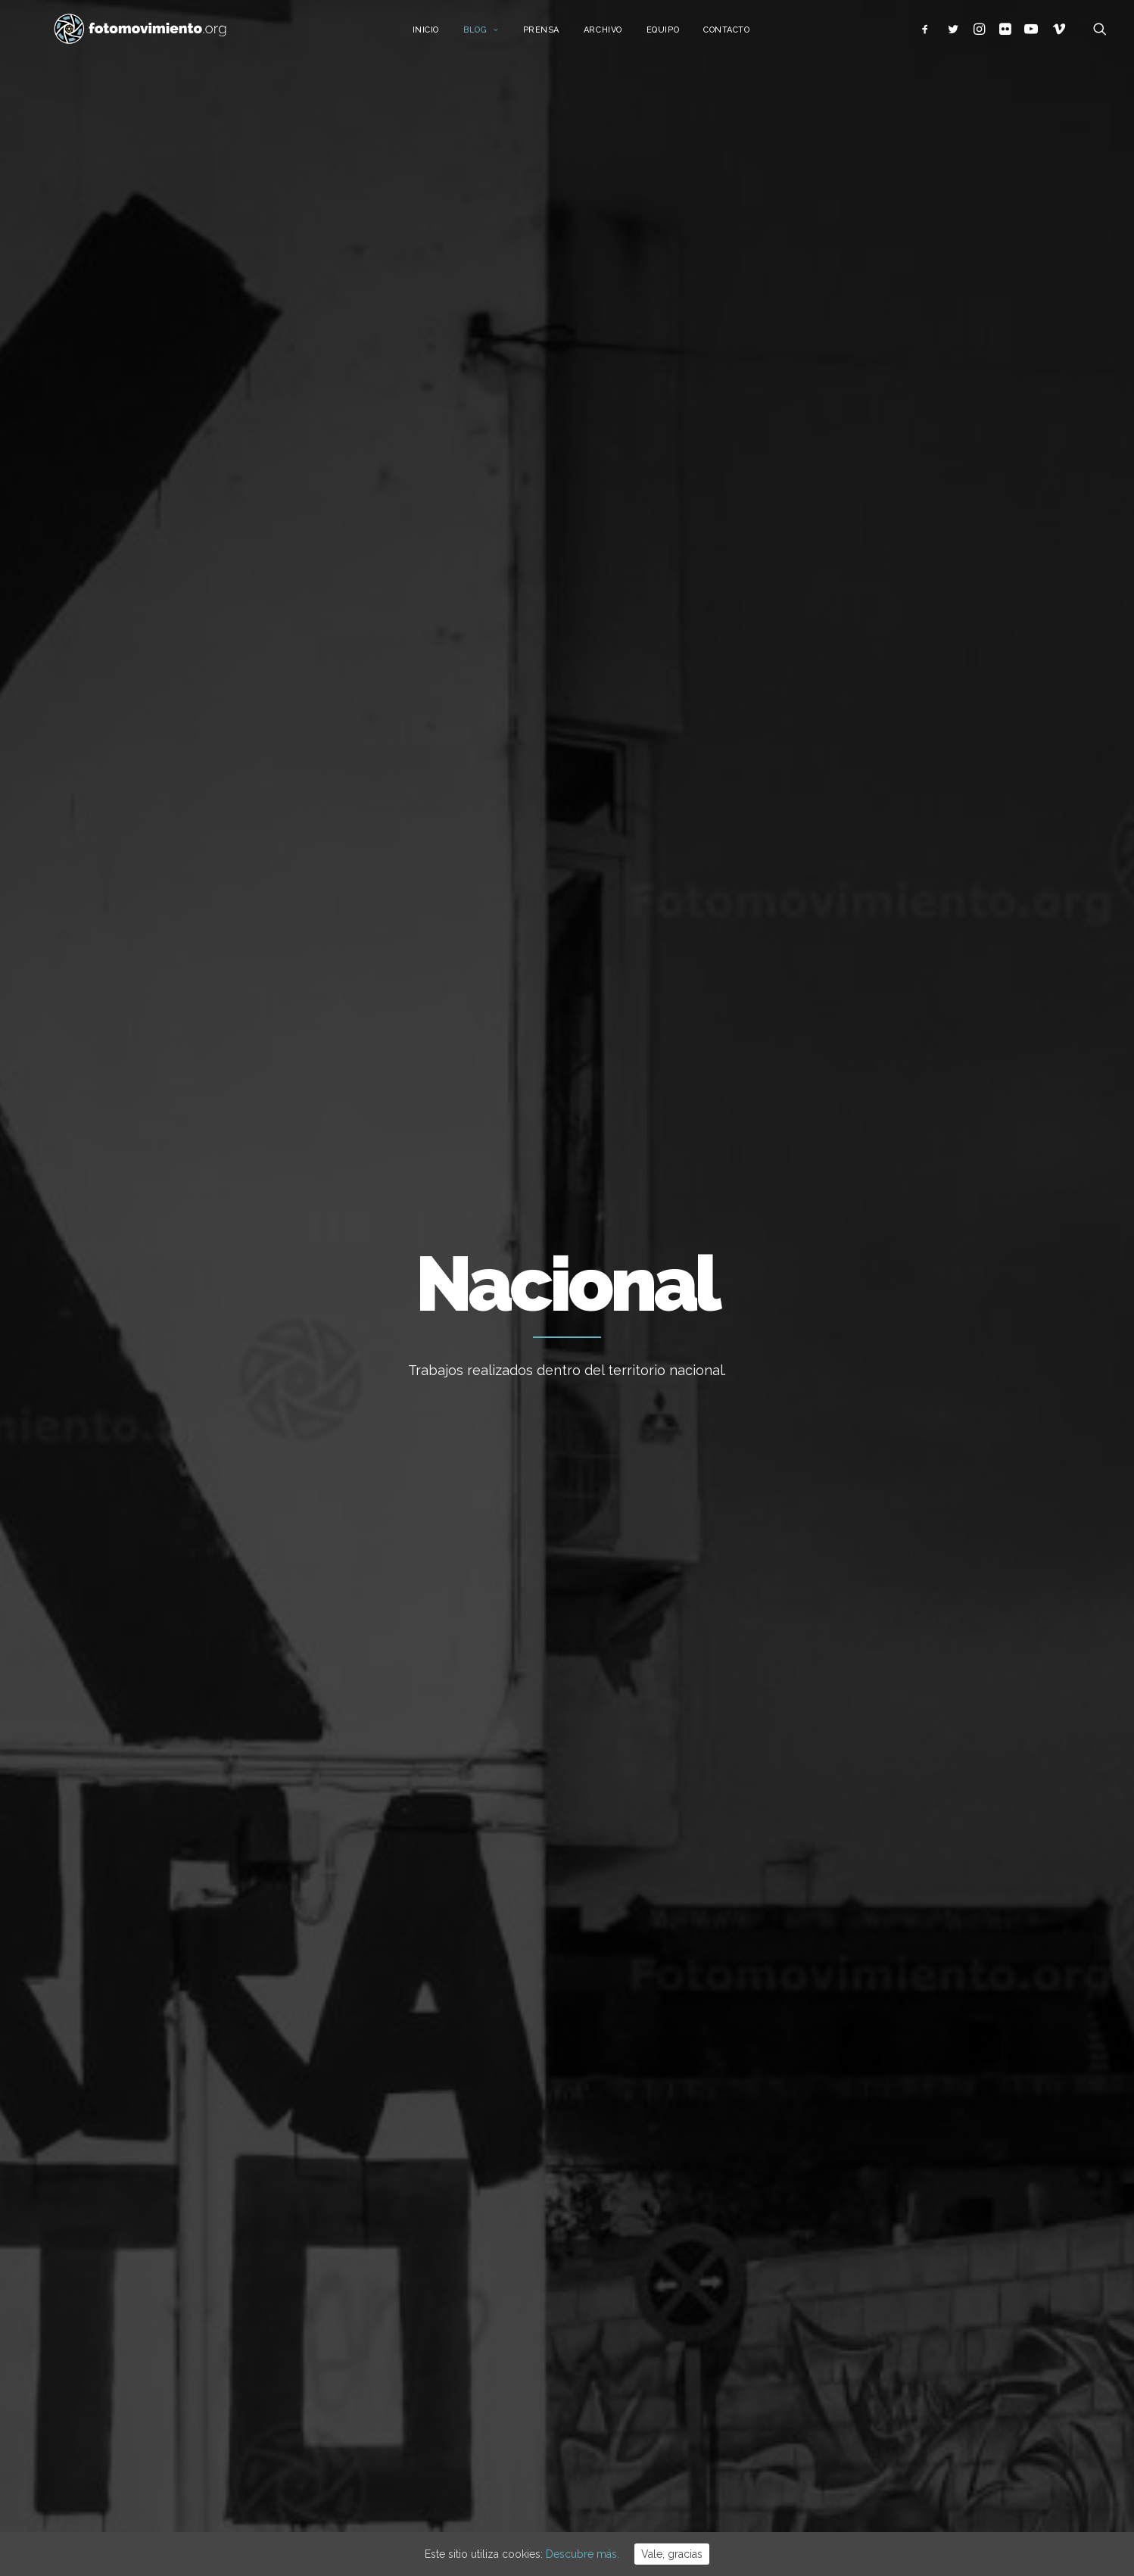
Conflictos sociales (637, 632)
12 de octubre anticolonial (648, 2281)
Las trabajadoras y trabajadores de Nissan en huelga (264, 1086)
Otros (268, 696)
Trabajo (252, 632)
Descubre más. (582, 2554)
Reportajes (204, 696)
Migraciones (476, 632)
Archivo (622, 36)
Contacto (745, 36)
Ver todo (936, 632)
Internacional (390, 632)
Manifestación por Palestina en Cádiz (676, 2322)
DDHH (721, 632)
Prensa (559, 36)
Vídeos (829, 632)
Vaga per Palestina (629, 2241)
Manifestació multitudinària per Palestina (660, 2372)
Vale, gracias (672, 2554)
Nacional (313, 632)
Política (546, 632)
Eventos (773, 632)
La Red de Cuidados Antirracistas (529, 1163)
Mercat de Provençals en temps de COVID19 (846, 1074)
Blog (500, 36)
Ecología (190, 632)
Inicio (444, 36)
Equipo (681, 36)
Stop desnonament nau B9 (649, 2200)
